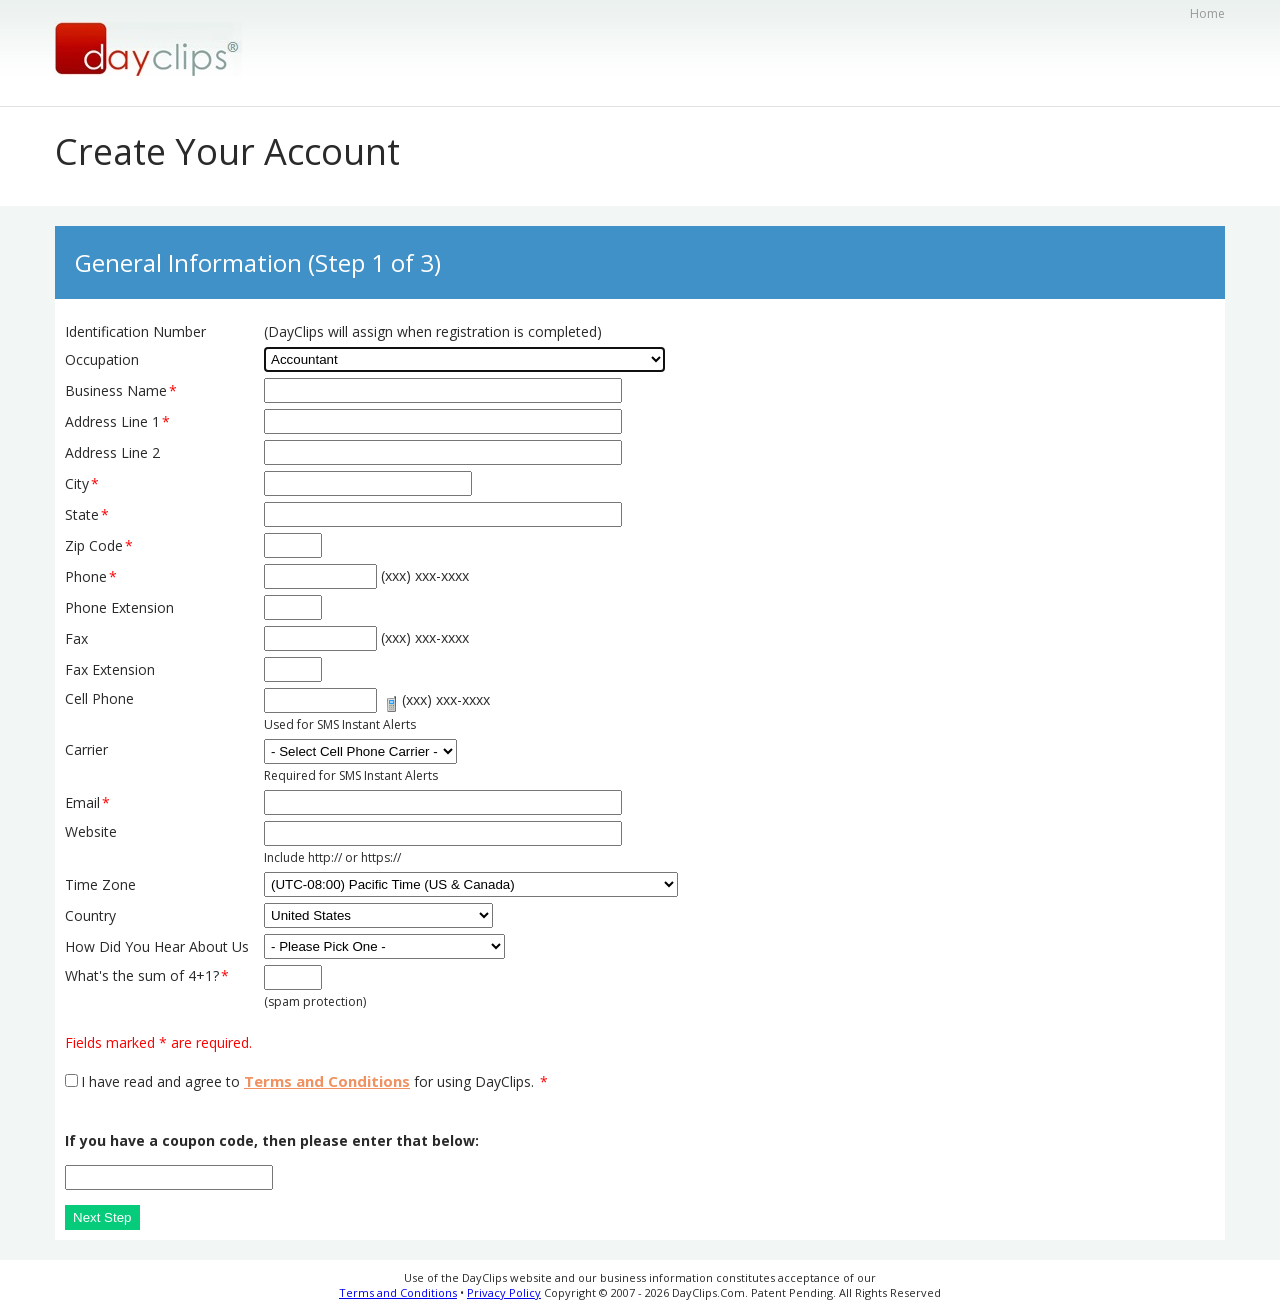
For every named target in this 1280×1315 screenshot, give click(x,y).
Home (1207, 13)
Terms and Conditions (327, 1081)
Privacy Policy (504, 1292)
